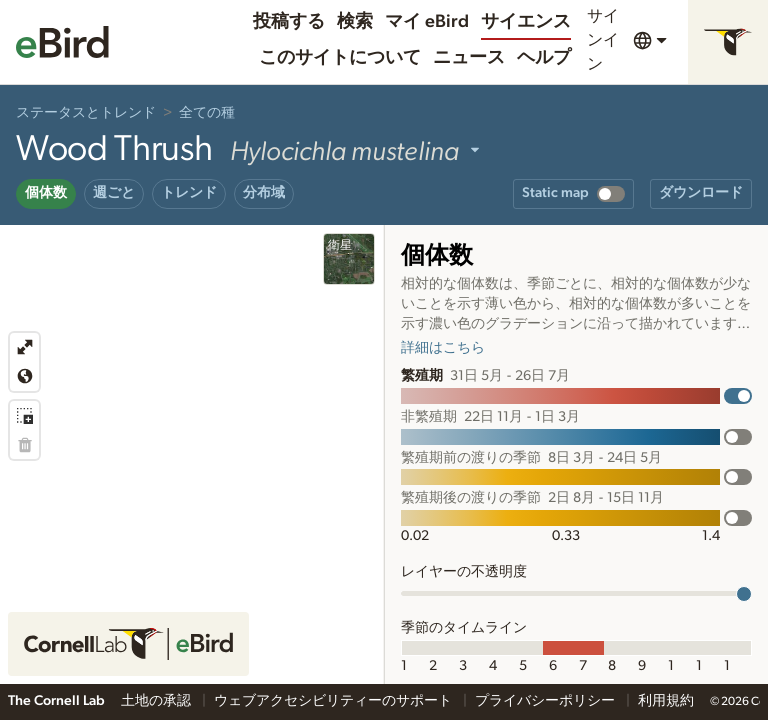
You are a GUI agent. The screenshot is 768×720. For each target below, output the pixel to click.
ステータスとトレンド (86, 113)
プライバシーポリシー (546, 701)
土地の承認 (157, 701)
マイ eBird (427, 22)
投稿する (289, 22)
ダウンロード (701, 193)
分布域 (264, 193)
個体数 (46, 193)
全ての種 (207, 113)
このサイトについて (340, 58)
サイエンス (526, 22)
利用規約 (666, 701)
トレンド (189, 193)
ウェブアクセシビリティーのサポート (334, 701)
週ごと (114, 193)
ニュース (469, 58)
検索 (355, 22)
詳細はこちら (443, 348)
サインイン (603, 40)
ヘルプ (544, 58)
